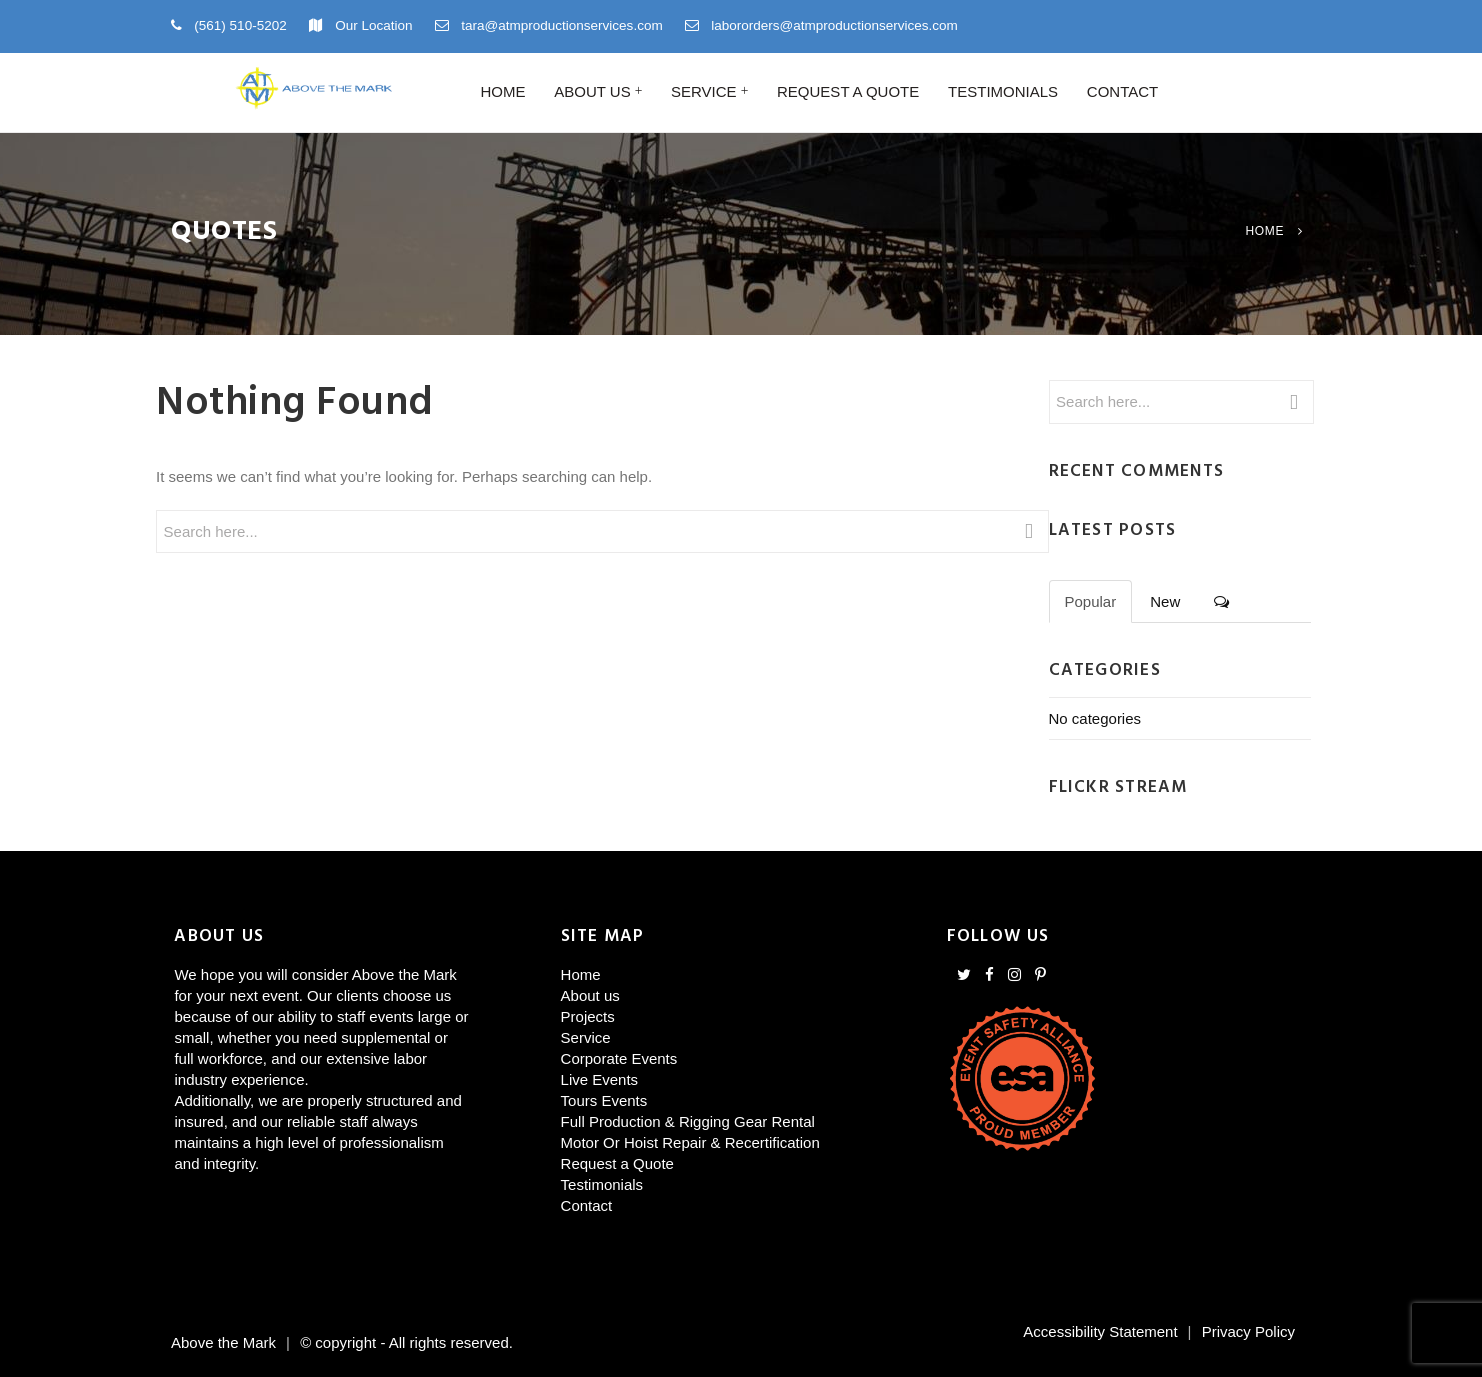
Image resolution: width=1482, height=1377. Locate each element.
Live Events (600, 1079)
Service (704, 91)
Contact (1122, 91)
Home (502, 91)
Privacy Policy (1248, 1331)
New (1165, 601)
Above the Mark (223, 1342)
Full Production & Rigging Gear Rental (688, 1121)
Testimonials (1003, 91)
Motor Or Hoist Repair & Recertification (690, 1142)
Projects (588, 1016)
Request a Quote (848, 91)
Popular (1091, 601)
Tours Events (604, 1100)
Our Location (373, 25)
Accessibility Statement (1100, 1331)
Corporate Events (619, 1058)
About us (592, 91)
